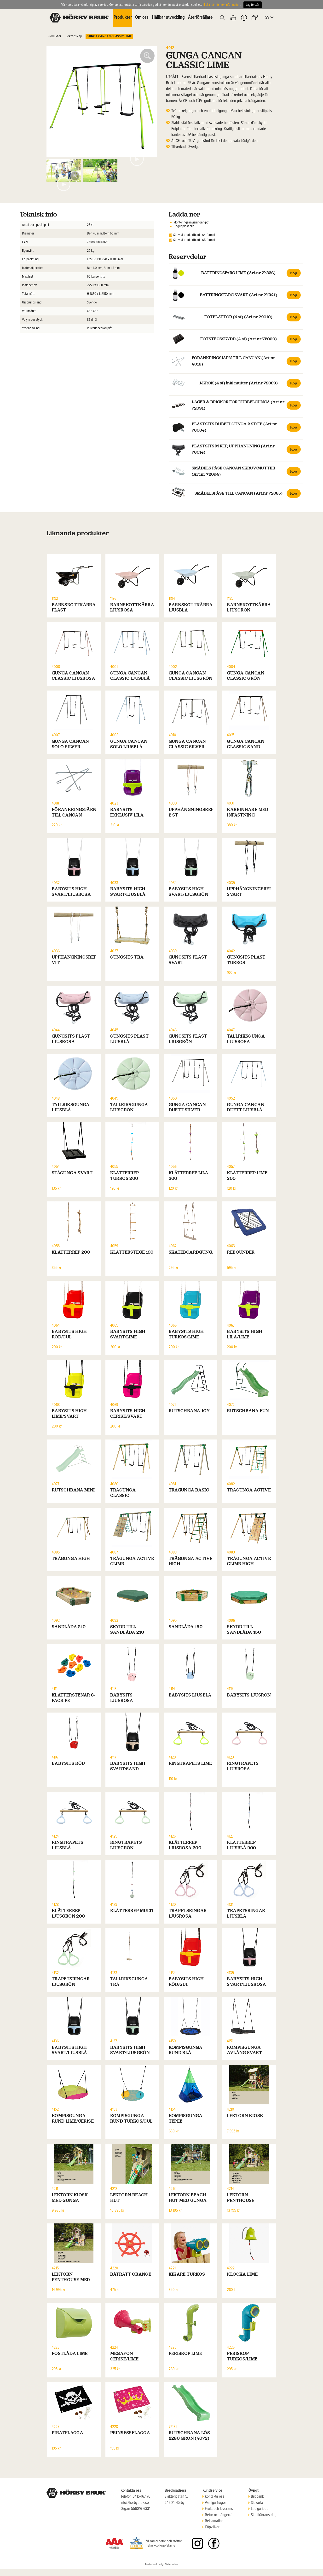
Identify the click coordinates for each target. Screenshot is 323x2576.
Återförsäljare (200, 17)
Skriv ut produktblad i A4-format (193, 238)
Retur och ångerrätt (218, 2520)
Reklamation (213, 2526)
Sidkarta (255, 2508)
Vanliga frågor (214, 2508)
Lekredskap (74, 36)
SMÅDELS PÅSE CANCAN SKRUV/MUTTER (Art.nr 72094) (222, 474)
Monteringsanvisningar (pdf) (190, 225)
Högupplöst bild (182, 229)
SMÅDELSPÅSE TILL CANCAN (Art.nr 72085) (222, 496)
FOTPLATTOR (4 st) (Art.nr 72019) (222, 320)
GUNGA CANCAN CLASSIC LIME (109, 36)
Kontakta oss (213, 2502)
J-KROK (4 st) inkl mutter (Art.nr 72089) (222, 386)
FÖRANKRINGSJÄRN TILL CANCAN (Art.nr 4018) (222, 364)
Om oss (142, 17)
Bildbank (256, 2502)
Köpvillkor (210, 2533)
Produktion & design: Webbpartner (161, 2570)
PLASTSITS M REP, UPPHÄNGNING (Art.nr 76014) (222, 452)
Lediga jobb (258, 2514)
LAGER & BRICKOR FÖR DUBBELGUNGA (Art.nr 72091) (222, 408)
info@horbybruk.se (135, 2508)
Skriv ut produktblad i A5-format (193, 243)
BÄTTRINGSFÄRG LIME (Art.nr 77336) (222, 275)
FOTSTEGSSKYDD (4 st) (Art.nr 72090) (222, 342)
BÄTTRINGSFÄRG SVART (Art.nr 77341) (222, 298)
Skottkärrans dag (262, 2520)
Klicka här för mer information (221, 5)
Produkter (54, 36)
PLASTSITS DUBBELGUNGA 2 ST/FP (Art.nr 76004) (222, 430)
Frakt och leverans (217, 2514)
